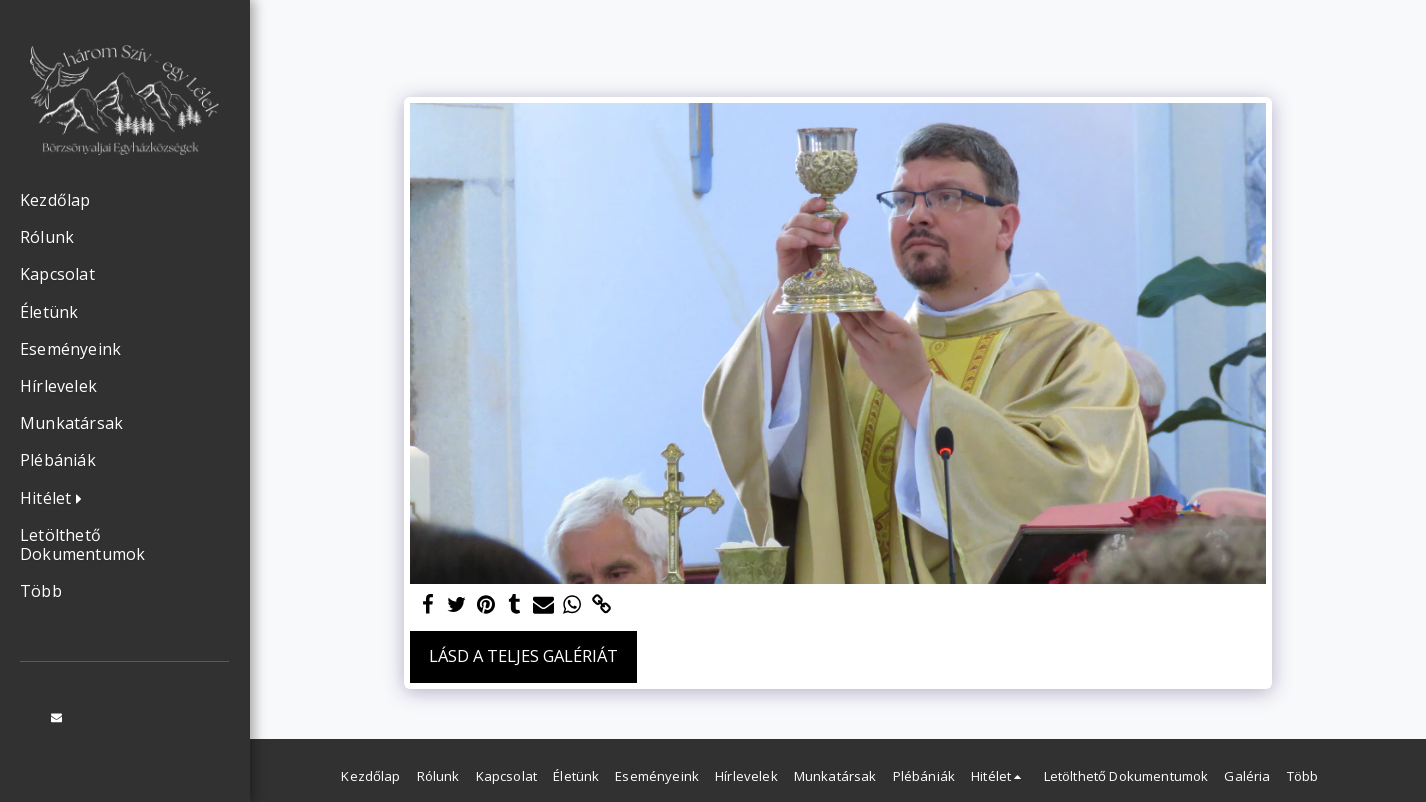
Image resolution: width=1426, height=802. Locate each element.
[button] (56, 499)
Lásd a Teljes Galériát (523, 655)
